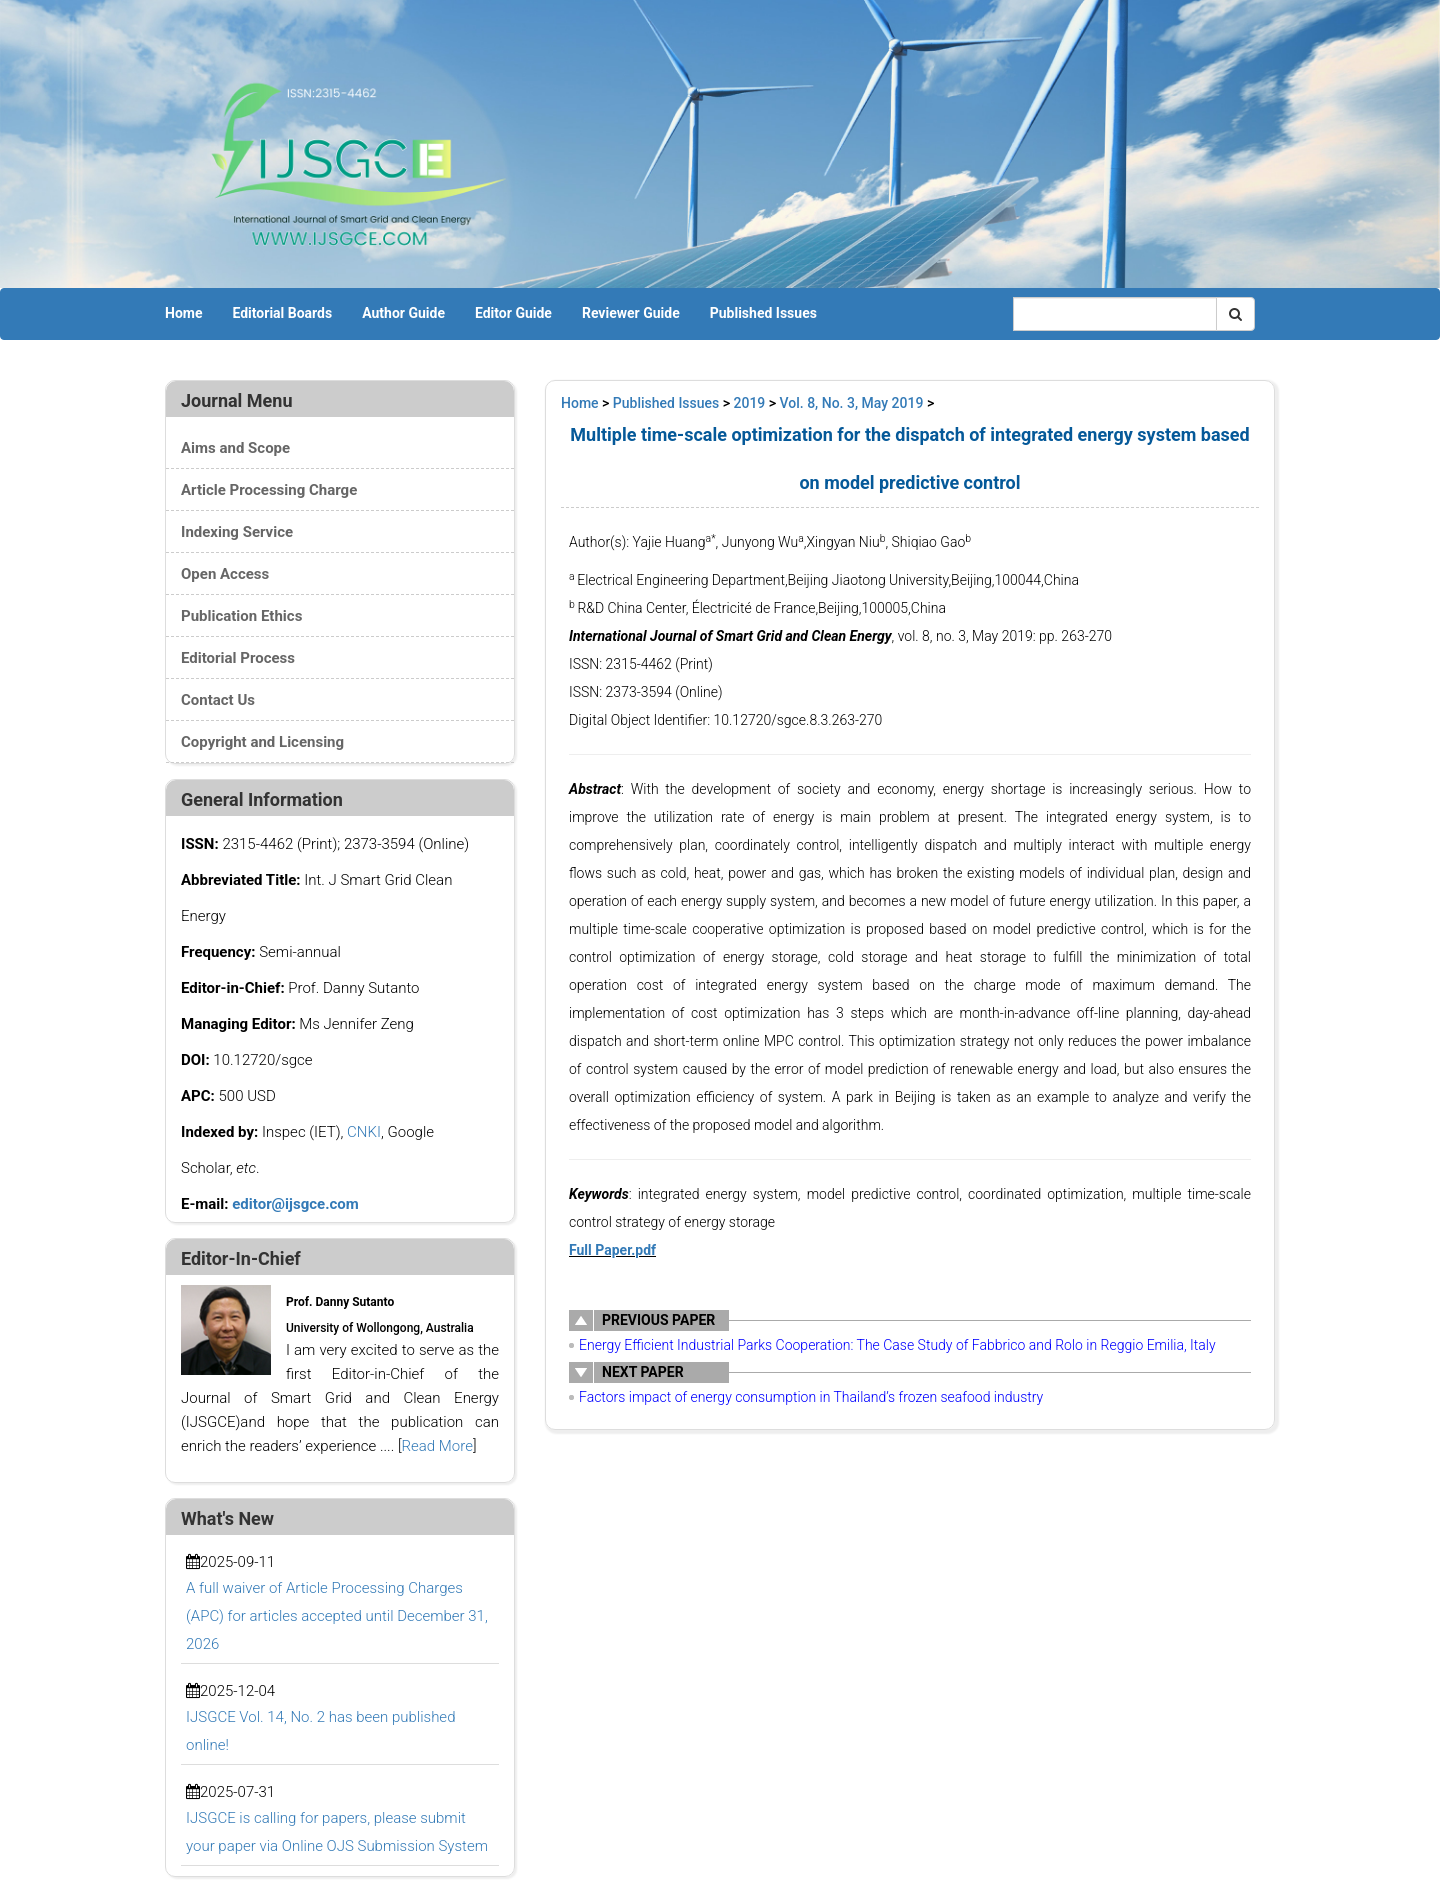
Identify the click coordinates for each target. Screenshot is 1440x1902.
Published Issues (763, 313)
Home (183, 313)
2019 (750, 403)
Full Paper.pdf (612, 1250)
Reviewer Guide (631, 313)
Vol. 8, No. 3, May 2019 (852, 403)
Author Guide (403, 313)
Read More (437, 1446)
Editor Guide (513, 313)
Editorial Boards (282, 313)
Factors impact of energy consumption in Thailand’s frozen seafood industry (811, 1397)
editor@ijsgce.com (295, 1204)
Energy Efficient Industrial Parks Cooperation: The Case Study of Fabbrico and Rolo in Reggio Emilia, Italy (897, 1345)
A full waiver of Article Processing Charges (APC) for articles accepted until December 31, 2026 (337, 1616)
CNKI (364, 1132)
